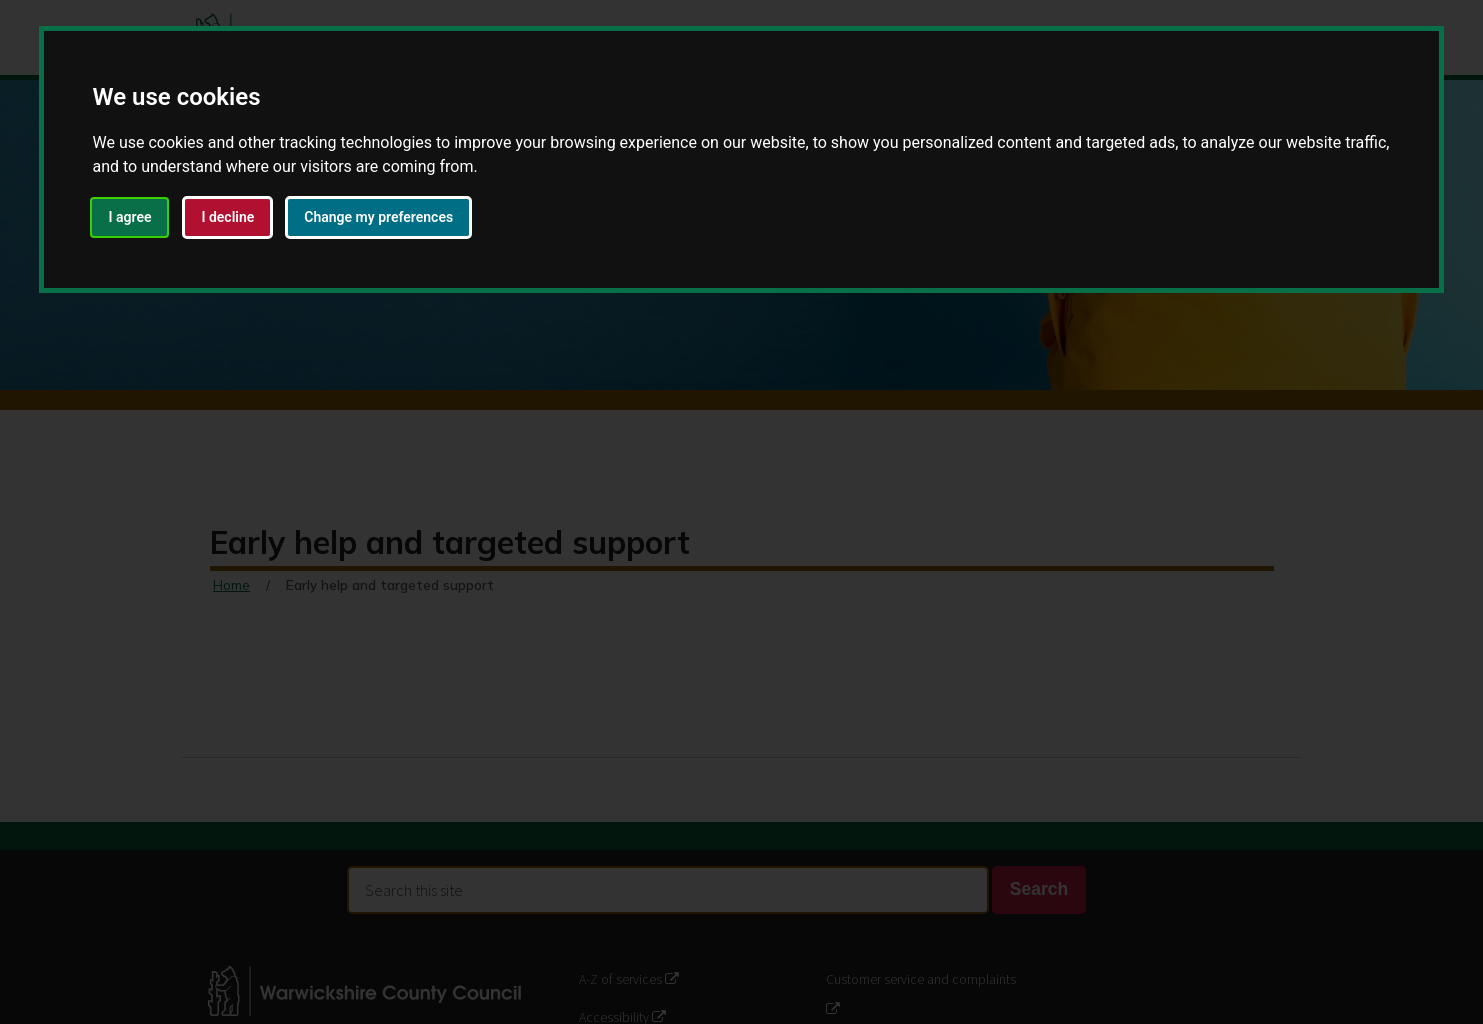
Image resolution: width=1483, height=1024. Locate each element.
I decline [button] (227, 217)
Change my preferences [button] (378, 217)
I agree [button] (129, 217)
